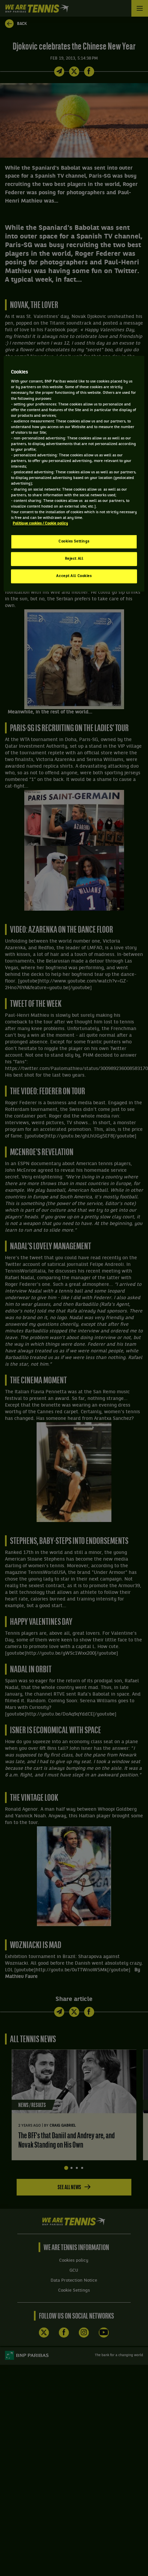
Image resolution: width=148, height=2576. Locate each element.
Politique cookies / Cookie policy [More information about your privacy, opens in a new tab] (40, 524)
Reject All (74, 559)
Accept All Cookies (73, 576)
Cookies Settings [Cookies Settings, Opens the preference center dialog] (74, 541)
